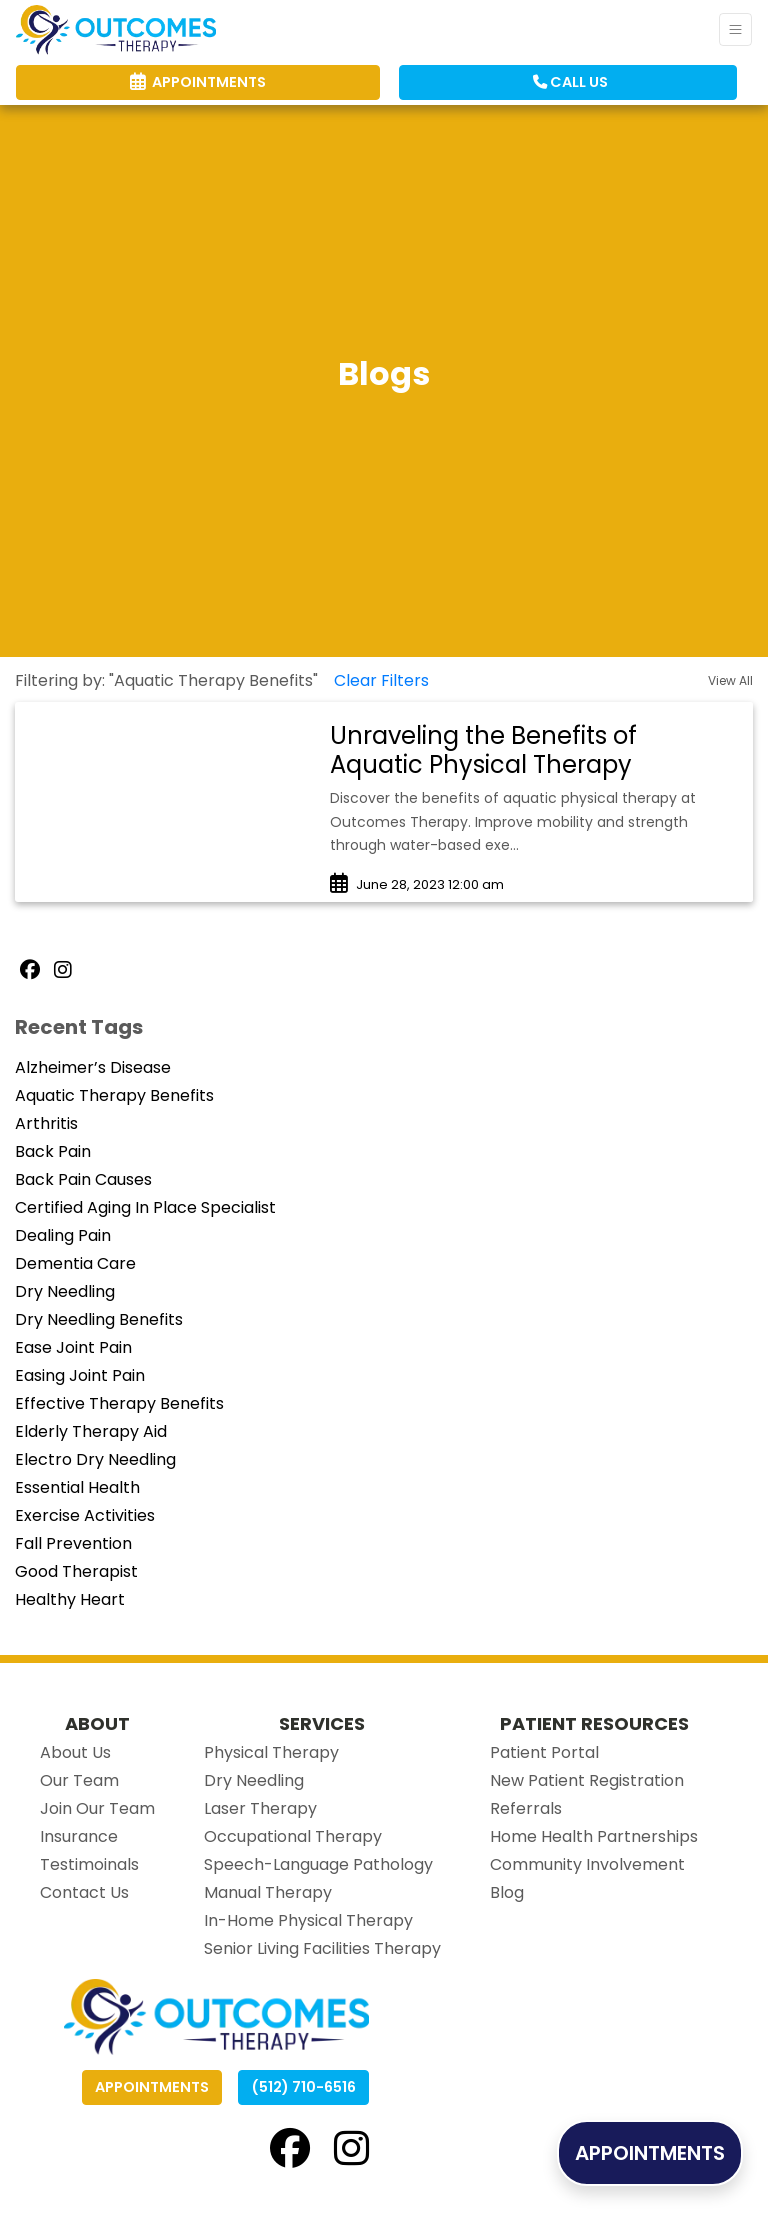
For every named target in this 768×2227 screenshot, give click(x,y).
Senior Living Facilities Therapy (322, 1948)
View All (730, 680)
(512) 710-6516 (303, 2087)
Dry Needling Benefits (99, 1319)
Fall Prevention (73, 1543)
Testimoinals (89, 1864)
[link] (531, 751)
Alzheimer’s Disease (93, 1067)
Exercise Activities (85, 1515)
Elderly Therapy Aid (91, 1431)
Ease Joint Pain (73, 1347)
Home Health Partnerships (594, 1836)
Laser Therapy (260, 1808)
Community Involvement (587, 1864)
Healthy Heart (70, 1599)
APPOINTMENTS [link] (198, 82)
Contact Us (84, 1892)
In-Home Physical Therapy (308, 1920)
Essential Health (77, 1487)
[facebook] (290, 2148)
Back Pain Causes (83, 1179)
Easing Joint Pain (80, 1375)
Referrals (526, 1808)
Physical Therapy (271, 1752)
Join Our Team (97, 1808)
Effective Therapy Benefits (119, 1403)
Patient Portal (544, 1752)
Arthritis (46, 1123)
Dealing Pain (63, 1235)
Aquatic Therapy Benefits (114, 1095)
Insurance (79, 1836)
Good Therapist (76, 1571)
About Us (75, 1752)
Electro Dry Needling (95, 1459)
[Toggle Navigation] (735, 29)
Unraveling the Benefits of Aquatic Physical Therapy (483, 750)
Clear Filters (381, 680)
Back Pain (53, 1151)
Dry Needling (65, 1291)
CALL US (570, 82)
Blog (507, 1892)
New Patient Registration (587, 1780)
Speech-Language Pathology (318, 1864)
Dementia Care (75, 1263)
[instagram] (351, 2148)
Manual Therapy (268, 1892)
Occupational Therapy (293, 1836)
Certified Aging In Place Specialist (145, 1207)
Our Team (79, 1780)
